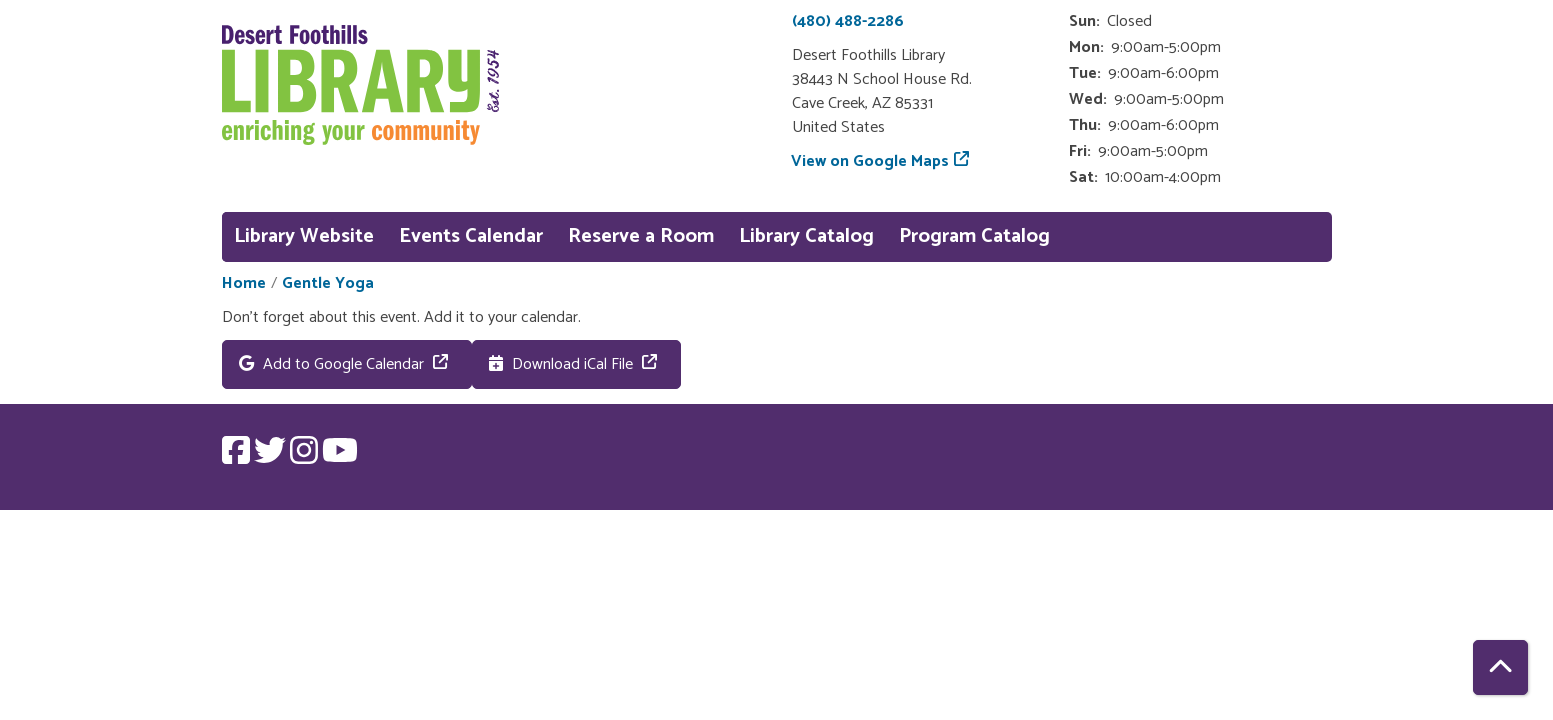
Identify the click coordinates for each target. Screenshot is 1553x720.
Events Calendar (471, 236)
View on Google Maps (870, 161)
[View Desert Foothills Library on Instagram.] (306, 457)
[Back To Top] (1500, 667)
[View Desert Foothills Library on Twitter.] (272, 457)
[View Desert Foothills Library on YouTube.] (340, 457)
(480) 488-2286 (848, 21)
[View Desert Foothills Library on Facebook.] (238, 457)
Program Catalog (974, 236)
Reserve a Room (641, 236)
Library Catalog (806, 236)
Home (244, 284)
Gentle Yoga (328, 284)
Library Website (304, 236)
